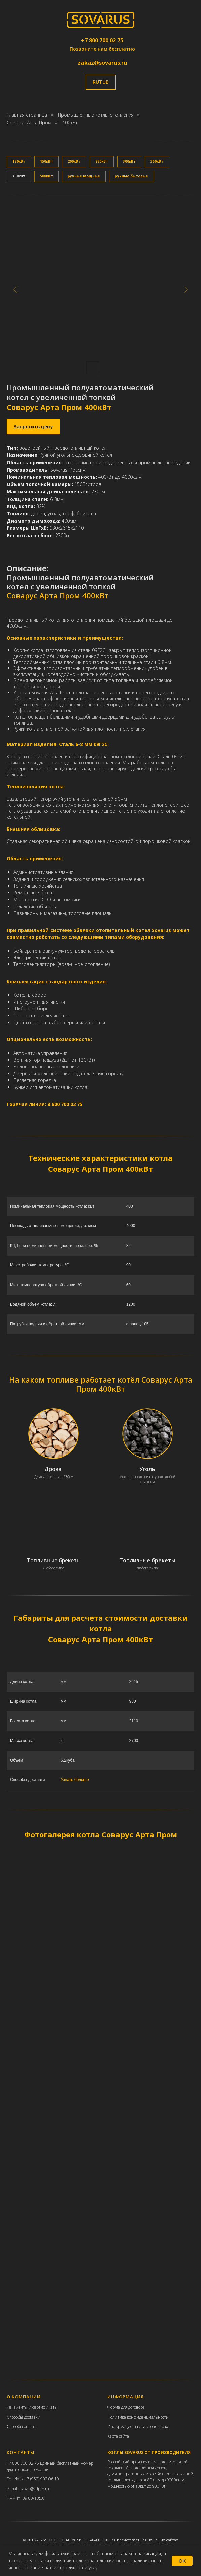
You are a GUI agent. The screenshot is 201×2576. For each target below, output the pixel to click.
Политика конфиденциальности (138, 2417)
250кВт (101, 161)
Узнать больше (75, 1779)
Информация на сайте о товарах (137, 2426)
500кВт (46, 176)
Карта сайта (118, 2436)
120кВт (18, 161)
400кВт (70, 122)
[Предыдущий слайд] (15, 289)
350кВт (156, 161)
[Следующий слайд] (186, 289)
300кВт (129, 161)
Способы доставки (23, 2417)
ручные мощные (84, 176)
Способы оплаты (22, 2426)
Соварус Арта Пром (29, 122)
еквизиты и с (21, 2407)
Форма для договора (126, 2407)
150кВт (46, 161)
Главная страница (27, 115)
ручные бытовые (131, 176)
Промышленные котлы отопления (96, 115)
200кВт (74, 161)
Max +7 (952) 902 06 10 (37, 2479)
